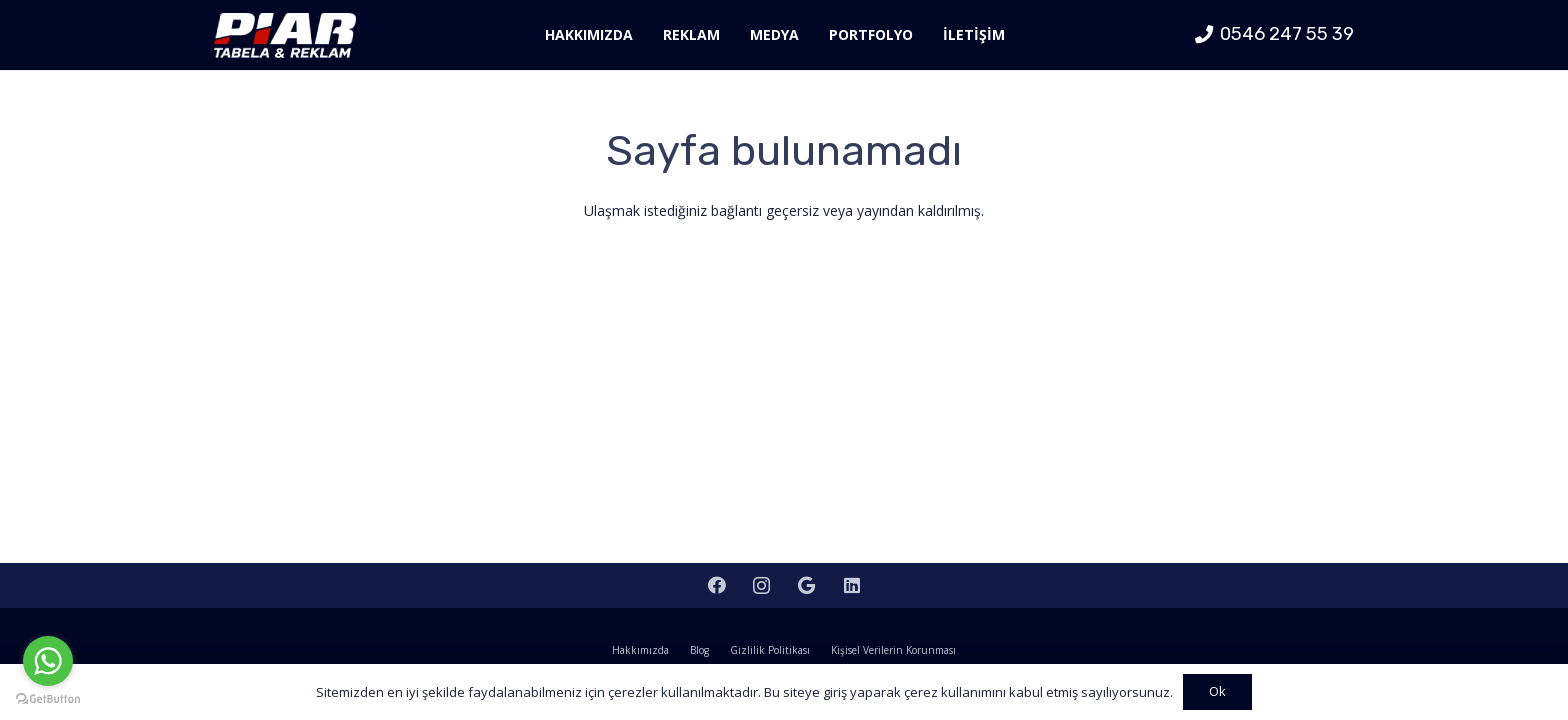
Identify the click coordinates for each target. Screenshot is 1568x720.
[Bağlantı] (285, 35)
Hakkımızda (640, 650)
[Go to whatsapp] (48, 661)
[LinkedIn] (851, 585)
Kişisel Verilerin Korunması (893, 650)
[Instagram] (761, 585)
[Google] (806, 585)
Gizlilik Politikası (770, 650)
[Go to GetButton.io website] (48, 699)
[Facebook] (716, 585)
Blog (699, 650)
